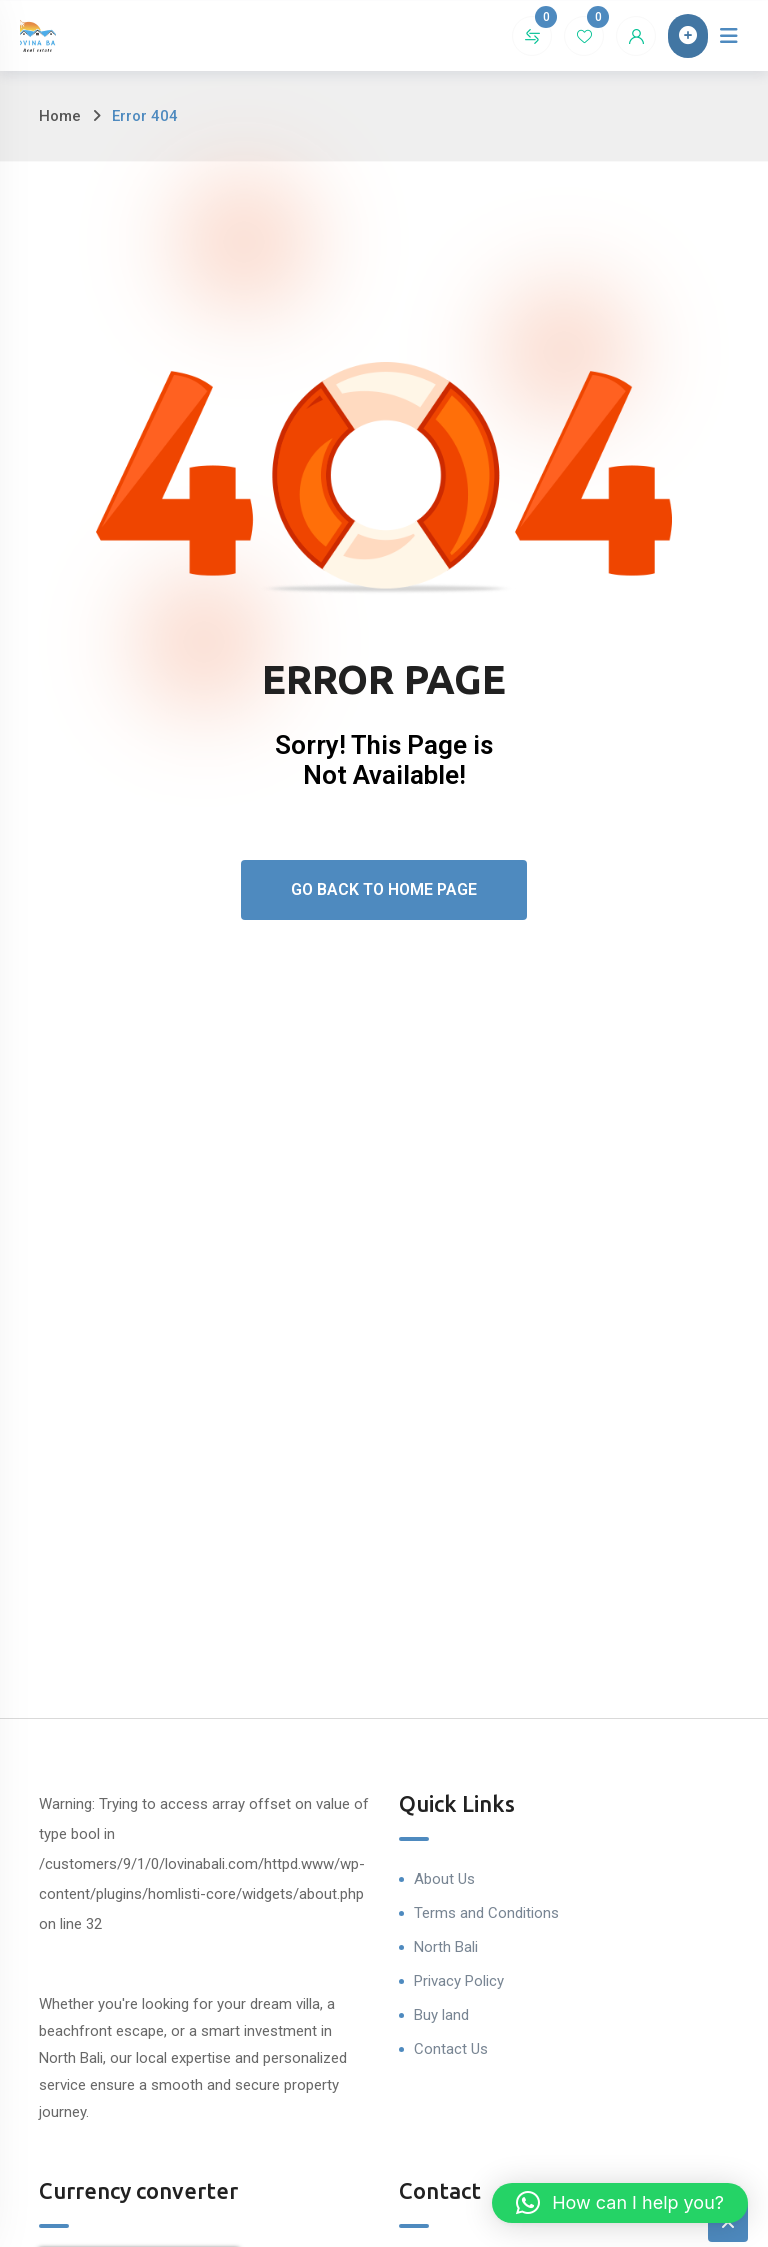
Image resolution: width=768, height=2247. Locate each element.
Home (60, 116)
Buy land (441, 2015)
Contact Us (451, 2049)
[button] (620, 2203)
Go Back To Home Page (384, 889)
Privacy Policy (459, 1981)
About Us (444, 1879)
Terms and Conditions (486, 1913)
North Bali (446, 1947)
